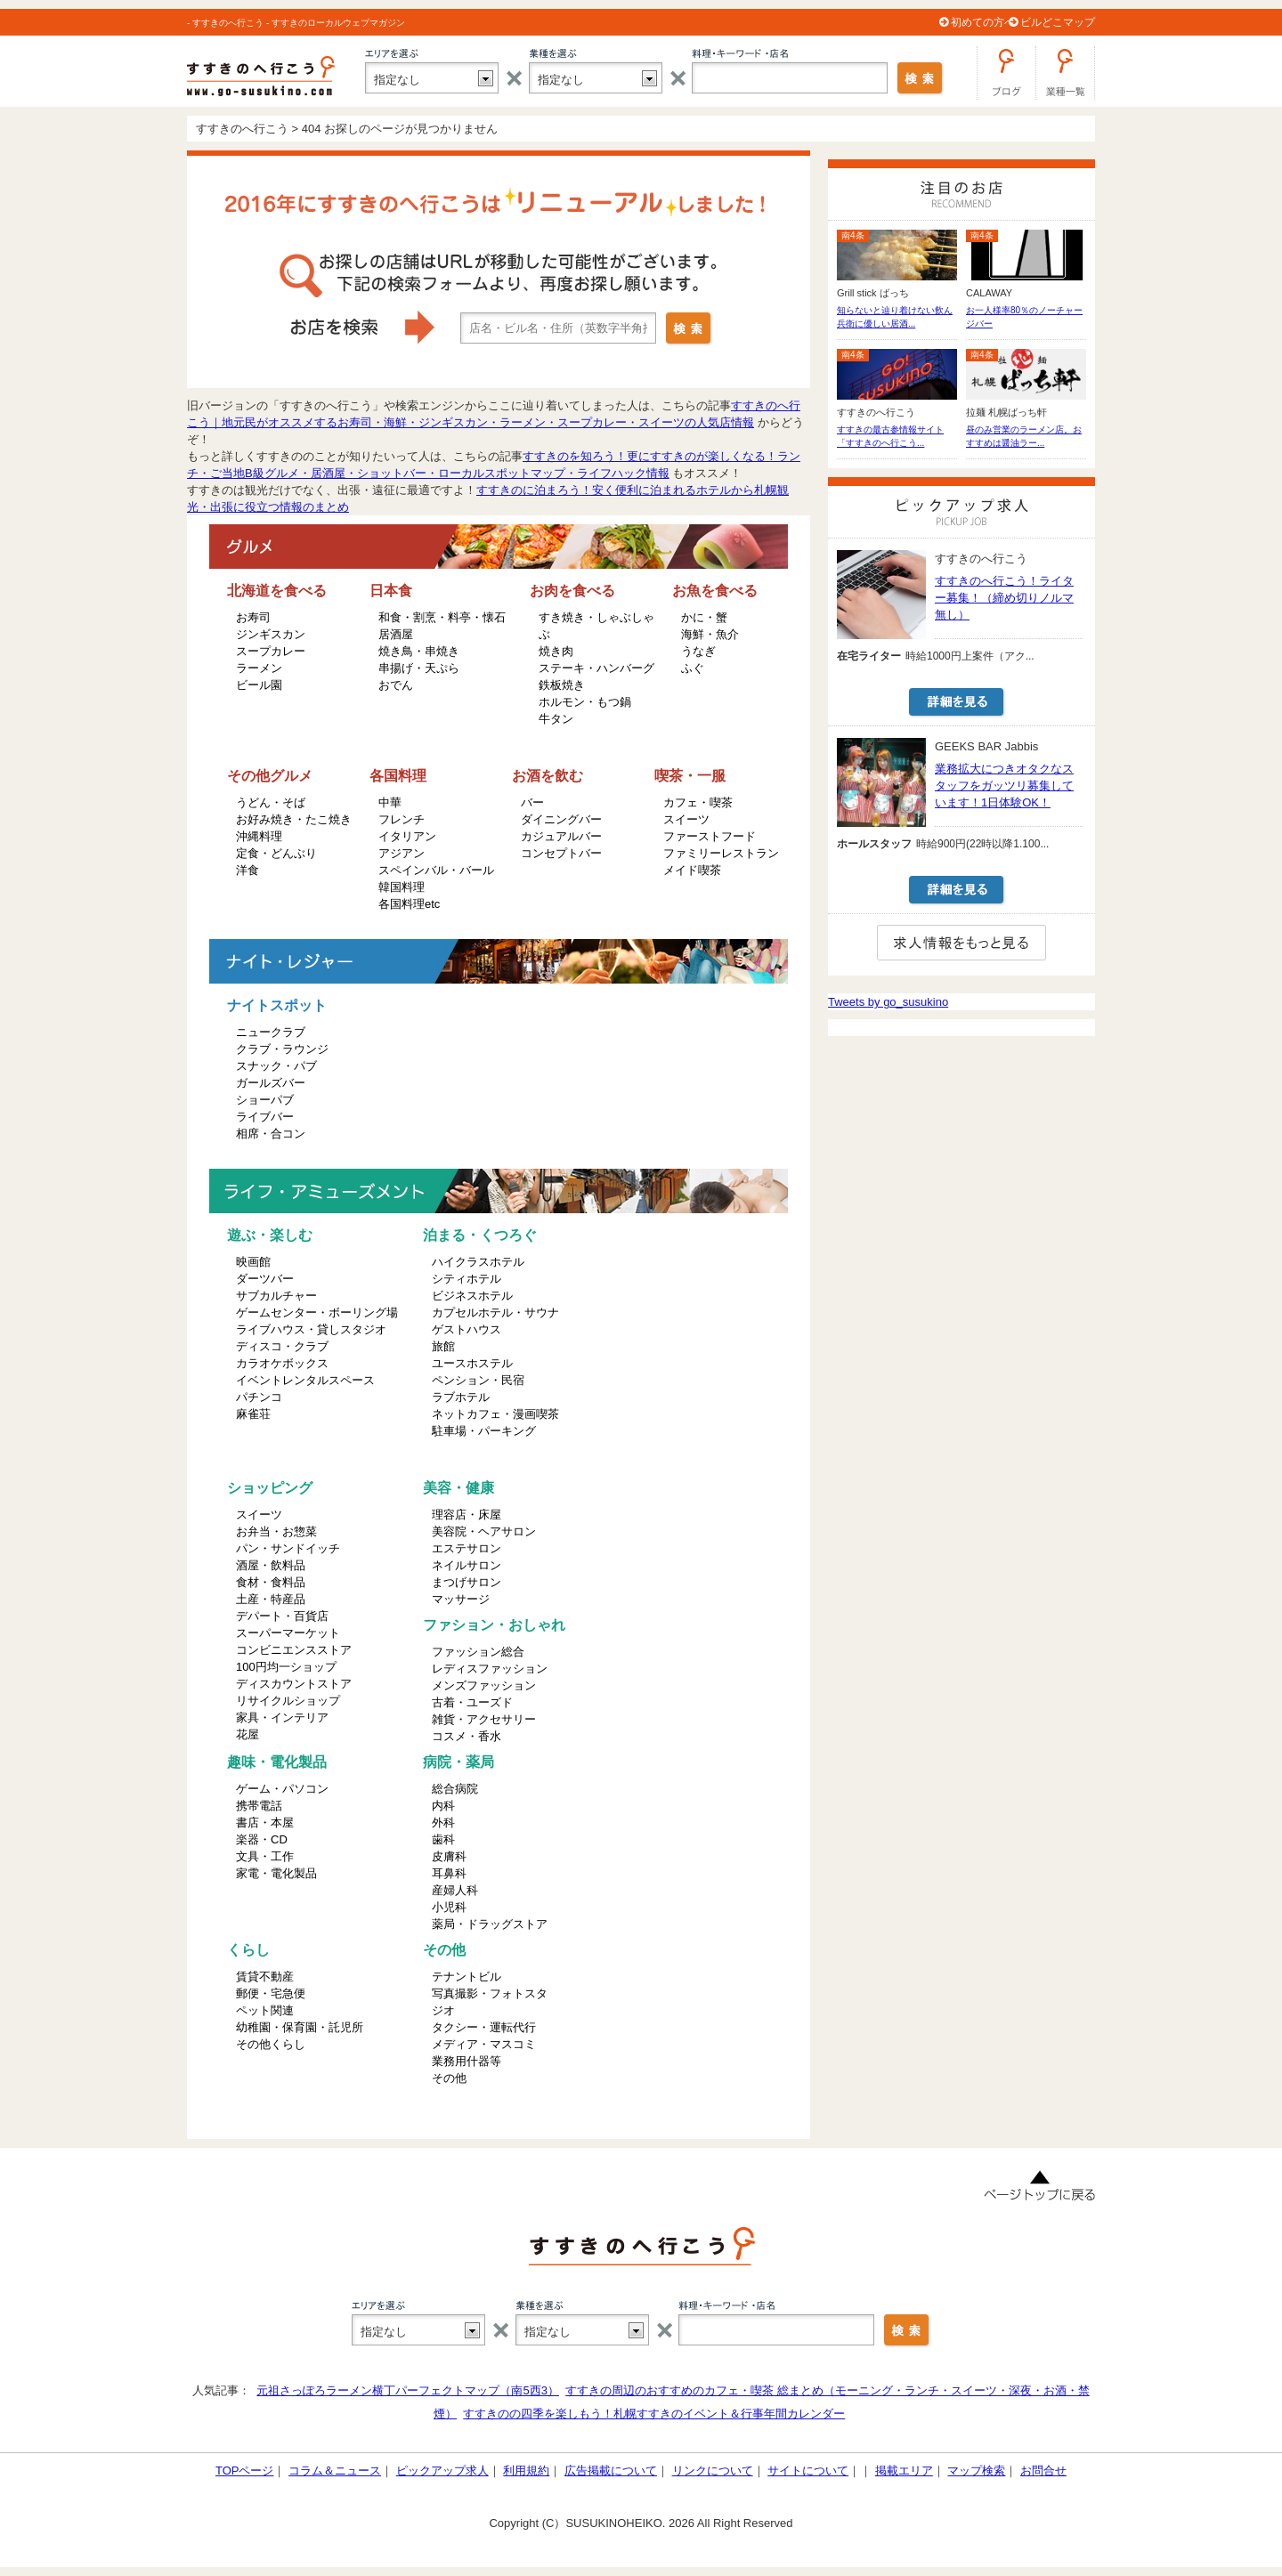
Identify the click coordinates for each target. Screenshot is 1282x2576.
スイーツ (686, 819)
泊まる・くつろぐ (480, 1235)
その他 (444, 1949)
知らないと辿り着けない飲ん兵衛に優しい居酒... (895, 316)
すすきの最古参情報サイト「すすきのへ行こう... (890, 436)
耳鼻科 (449, 1873)
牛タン (556, 718)
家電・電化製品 (276, 1873)
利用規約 (526, 2470)
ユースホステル (472, 1363)
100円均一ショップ (286, 1666)
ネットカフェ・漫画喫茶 (495, 1414)
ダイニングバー (561, 819)
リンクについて (712, 2470)
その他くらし (270, 2044)
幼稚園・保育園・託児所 (299, 2027)
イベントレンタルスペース (305, 1380)
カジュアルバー (561, 836)
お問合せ (1043, 2470)
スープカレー (270, 651)
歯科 (443, 1839)
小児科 (449, 1907)
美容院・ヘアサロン (484, 1531)
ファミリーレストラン (721, 853)
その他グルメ (269, 775)
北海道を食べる (277, 590)
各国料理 (397, 775)
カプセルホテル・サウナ (495, 1312)
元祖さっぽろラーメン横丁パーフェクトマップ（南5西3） (407, 2390)
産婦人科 (455, 1890)
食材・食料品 (270, 1582)
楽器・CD (262, 1839)
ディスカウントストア (294, 1683)
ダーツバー (265, 1278)
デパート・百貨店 (282, 1616)
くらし (248, 1949)
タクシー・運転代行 (484, 2027)
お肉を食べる (572, 590)
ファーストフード (709, 836)
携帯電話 (259, 1805)
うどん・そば (270, 802)
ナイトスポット (277, 1005)
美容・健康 (458, 1487)
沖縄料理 (259, 836)
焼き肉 (556, 651)
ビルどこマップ (1057, 22)
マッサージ (461, 1599)
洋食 (247, 870)
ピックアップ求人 (442, 2470)
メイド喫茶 (692, 870)
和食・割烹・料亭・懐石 (442, 617)
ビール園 (259, 685)
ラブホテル (461, 1397)
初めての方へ (983, 22)
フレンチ (401, 819)
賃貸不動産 (265, 1976)
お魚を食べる (715, 590)
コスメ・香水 (466, 1736)
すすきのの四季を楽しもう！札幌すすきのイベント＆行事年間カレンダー (654, 2413)
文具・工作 (265, 1856)
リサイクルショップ (288, 1700)
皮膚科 (449, 1856)
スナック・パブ (276, 1066)
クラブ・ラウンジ (282, 1049)
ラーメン (259, 668)
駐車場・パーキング (484, 1431)
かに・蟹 (704, 617)
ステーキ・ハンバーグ (596, 668)
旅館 (443, 1346)
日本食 (390, 590)
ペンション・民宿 (478, 1380)
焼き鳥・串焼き (418, 651)
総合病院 (455, 1788)
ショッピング (269, 1487)
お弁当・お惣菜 (276, 1531)
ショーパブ (265, 1099)
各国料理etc (409, 904)
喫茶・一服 (690, 775)
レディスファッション (490, 1668)
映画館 (253, 1261)
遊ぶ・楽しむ (269, 1235)
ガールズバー (270, 1083)
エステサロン (466, 1548)
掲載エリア (904, 2470)
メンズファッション (484, 1685)
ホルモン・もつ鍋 (585, 702)
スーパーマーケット (288, 1633)
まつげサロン (466, 1582)
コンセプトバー (561, 853)
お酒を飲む (547, 775)
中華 (390, 802)
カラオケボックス (282, 1363)
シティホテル (466, 1278)
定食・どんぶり (276, 853)
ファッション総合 (478, 1651)
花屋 (247, 1734)
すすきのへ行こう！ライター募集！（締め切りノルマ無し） (1004, 597)
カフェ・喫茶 (698, 802)
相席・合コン (270, 1133)
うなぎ (698, 651)
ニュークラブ (270, 1032)
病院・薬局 (458, 1762)
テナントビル (466, 1976)
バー (532, 802)
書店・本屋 (265, 1822)
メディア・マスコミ (484, 2044)
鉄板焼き (562, 685)
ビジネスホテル (472, 1295)
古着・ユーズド (472, 1702)
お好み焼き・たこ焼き (294, 819)
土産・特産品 (270, 1599)
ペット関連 (265, 2010)
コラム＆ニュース (334, 2470)
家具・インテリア (282, 1717)
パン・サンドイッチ (288, 1548)
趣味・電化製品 (277, 1762)
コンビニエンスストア (294, 1650)
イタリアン (407, 836)
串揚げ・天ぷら (418, 668)
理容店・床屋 (466, 1514)
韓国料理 (401, 887)
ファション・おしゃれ (494, 1624)
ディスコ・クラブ (282, 1346)
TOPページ (244, 2470)
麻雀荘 (253, 1414)
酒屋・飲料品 (270, 1565)
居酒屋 (395, 634)
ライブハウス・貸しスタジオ (311, 1329)
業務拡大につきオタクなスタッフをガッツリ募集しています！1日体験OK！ (1004, 785)
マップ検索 (976, 2470)
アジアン (401, 853)
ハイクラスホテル (478, 1261)
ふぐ (692, 668)
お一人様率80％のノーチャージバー (1024, 316)
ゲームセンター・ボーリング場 (317, 1312)
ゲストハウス (466, 1329)
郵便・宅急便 (270, 1993)
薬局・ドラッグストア (490, 1924)
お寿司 (253, 617)
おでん (395, 685)
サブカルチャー (276, 1295)
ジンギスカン (270, 634)
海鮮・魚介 (710, 634)
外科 (443, 1822)
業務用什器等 (466, 2061)
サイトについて (807, 2470)
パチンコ (259, 1397)
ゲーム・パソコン (282, 1788)
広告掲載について (610, 2470)
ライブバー (265, 1116)
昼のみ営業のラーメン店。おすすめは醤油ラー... (1024, 436)
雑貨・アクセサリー (484, 1719)
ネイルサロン (466, 1565)
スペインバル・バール (436, 870)
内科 (443, 1805)
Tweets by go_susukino (888, 1002)
